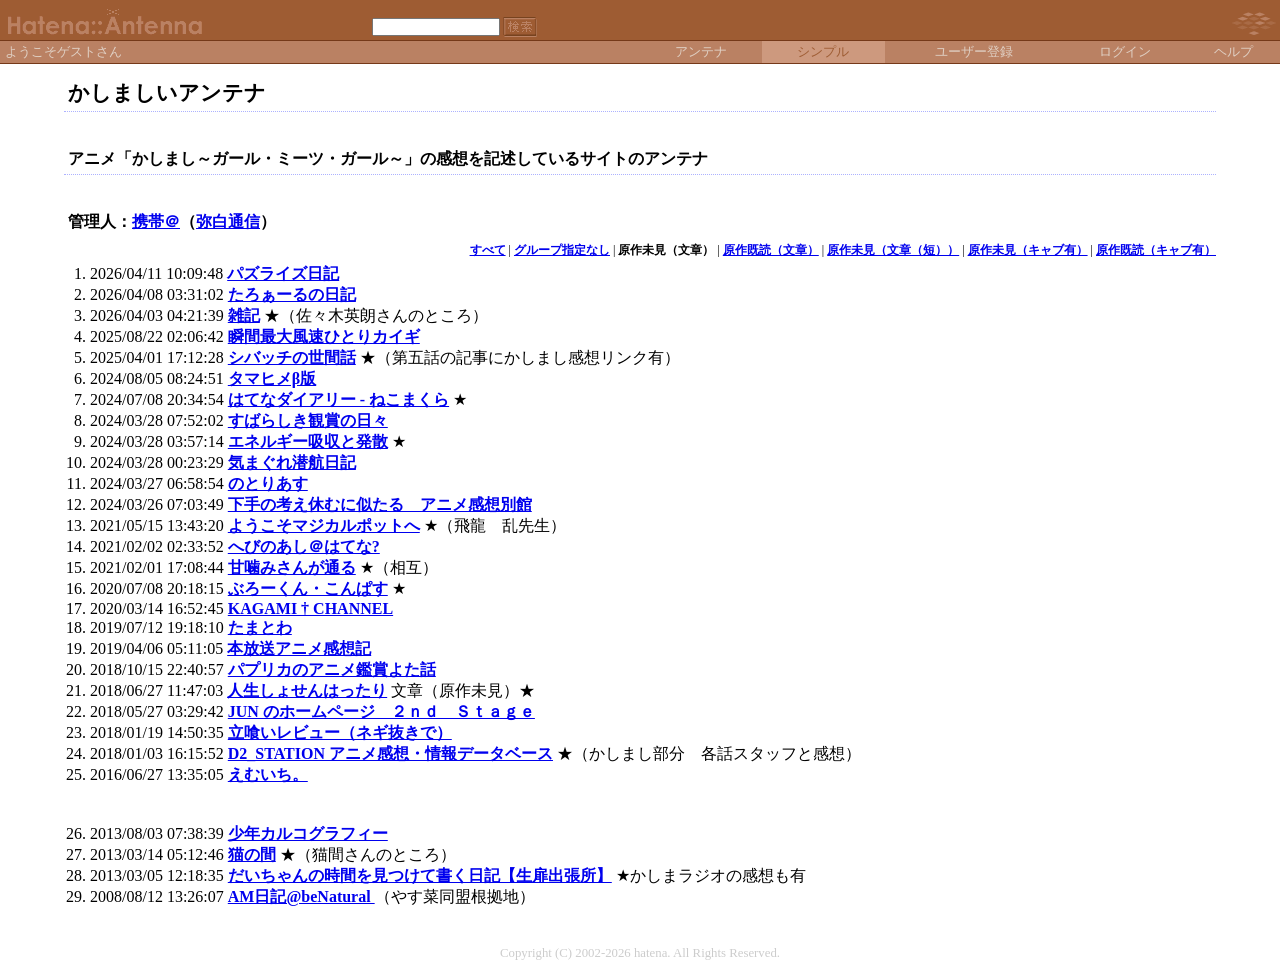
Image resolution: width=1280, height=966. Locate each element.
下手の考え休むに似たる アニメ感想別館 (380, 504)
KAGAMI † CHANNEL (310, 608)
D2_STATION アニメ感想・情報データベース (390, 753)
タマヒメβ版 (272, 378)
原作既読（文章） (771, 250)
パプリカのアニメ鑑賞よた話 (332, 669)
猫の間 (252, 854)
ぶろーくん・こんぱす (308, 588)
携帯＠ (156, 221)
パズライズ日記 (283, 273)
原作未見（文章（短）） (893, 250)
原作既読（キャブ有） (1156, 250)
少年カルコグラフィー (308, 833)
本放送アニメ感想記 (299, 648)
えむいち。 (268, 774)
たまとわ (260, 627)
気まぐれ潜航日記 (292, 462)
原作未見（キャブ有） (1028, 250)
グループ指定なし (562, 250)
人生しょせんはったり (307, 690)
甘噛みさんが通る (292, 567)
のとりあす (268, 483)
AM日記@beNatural (301, 896)
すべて (488, 250)
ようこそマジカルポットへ (324, 525)
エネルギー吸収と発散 (308, 441)
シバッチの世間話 (292, 357)
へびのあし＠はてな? (304, 546)
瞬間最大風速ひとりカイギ (324, 336)
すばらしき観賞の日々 (308, 420)
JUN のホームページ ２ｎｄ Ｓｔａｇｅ (381, 711)
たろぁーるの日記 (292, 294)
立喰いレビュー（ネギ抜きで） (340, 732)
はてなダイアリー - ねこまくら (338, 399)
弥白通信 (228, 221)
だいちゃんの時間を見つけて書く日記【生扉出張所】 (420, 875)
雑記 (244, 315)
